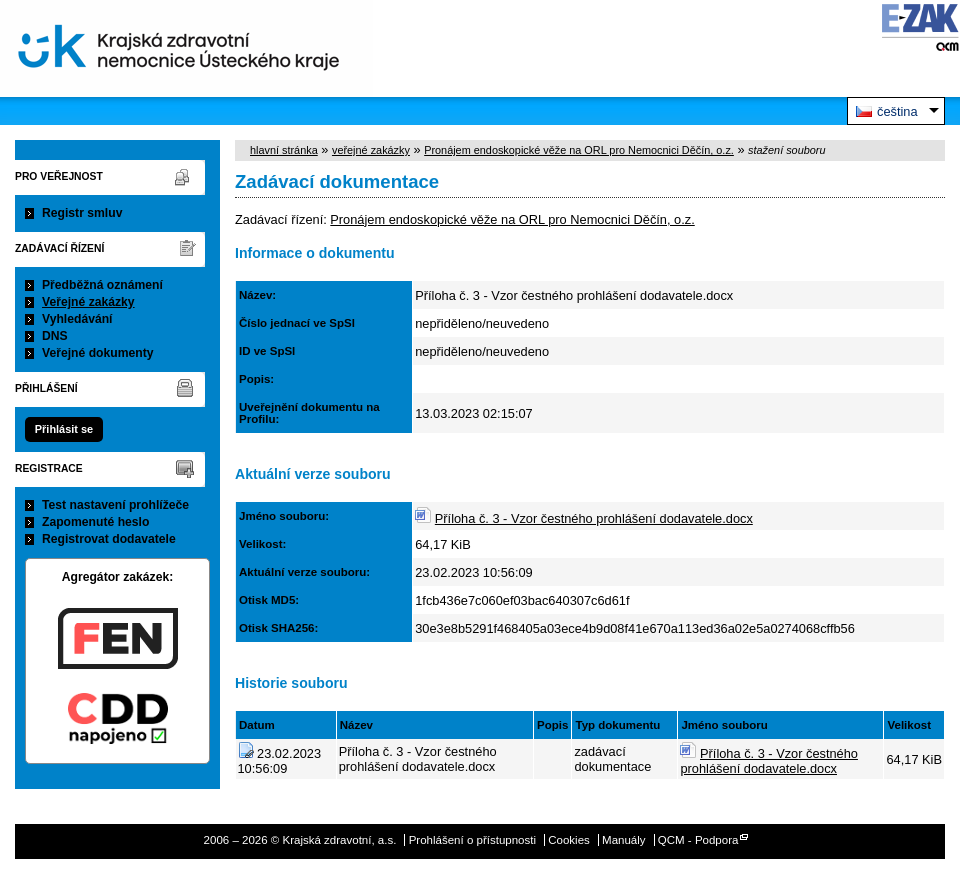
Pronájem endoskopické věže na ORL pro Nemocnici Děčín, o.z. (579, 150)
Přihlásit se (64, 429)
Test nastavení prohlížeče (115, 505)
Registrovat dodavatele (109, 539)
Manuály (624, 840)
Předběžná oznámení (102, 285)
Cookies (569, 840)
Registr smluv (82, 213)
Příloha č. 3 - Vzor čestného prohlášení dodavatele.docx (594, 518)
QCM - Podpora (698, 840)
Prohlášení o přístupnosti (472, 840)
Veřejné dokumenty (97, 353)
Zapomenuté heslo (95, 522)
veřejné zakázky (371, 150)
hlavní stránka (284, 150)
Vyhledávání (77, 319)
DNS (55, 336)
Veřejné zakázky (88, 302)
